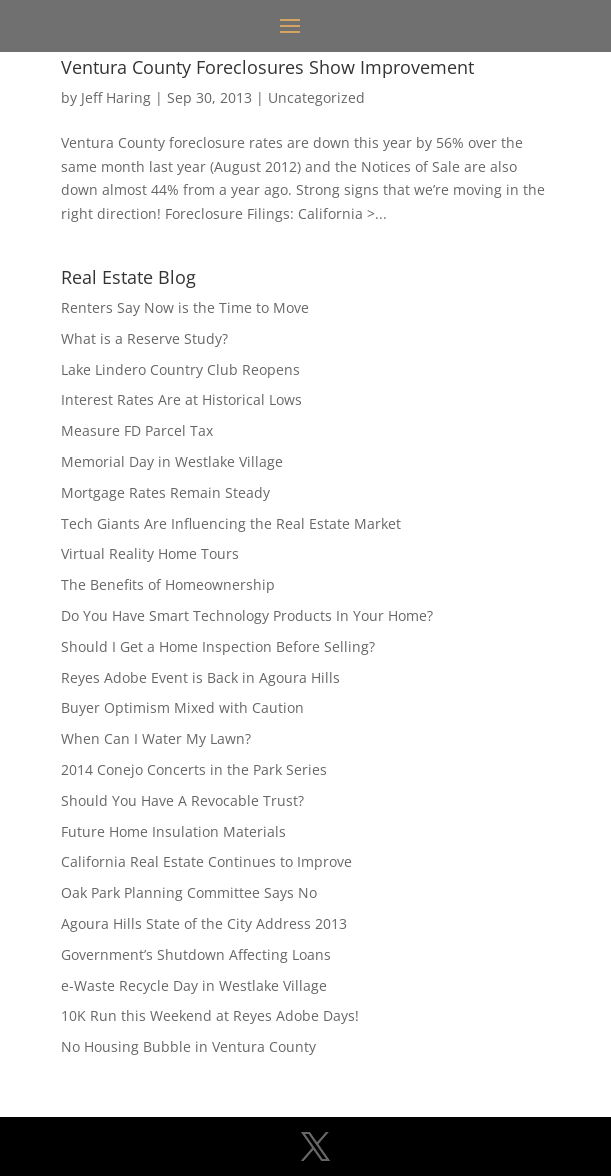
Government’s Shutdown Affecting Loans (196, 954)
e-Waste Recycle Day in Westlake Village (194, 985)
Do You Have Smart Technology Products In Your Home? (247, 615)
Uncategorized (316, 97)
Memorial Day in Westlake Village (172, 461)
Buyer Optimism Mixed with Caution (182, 707)
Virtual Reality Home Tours (150, 553)
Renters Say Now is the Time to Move (185, 307)
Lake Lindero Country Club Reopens (180, 369)
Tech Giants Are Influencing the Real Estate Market (231, 523)
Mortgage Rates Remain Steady (165, 492)
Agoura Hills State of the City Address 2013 (204, 923)
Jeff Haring (116, 97)
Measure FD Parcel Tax (137, 430)
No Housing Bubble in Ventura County (188, 1046)
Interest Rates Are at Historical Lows (181, 399)
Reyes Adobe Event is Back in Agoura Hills (200, 677)
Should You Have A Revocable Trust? (182, 800)
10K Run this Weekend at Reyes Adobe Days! (210, 1015)
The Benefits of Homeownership (168, 584)
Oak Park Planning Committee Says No (189, 892)
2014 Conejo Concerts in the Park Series (194, 769)
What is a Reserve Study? (144, 338)
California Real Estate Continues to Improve (206, 861)
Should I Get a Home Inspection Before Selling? (218, 646)
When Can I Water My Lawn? (156, 738)
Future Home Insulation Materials (173, 831)
